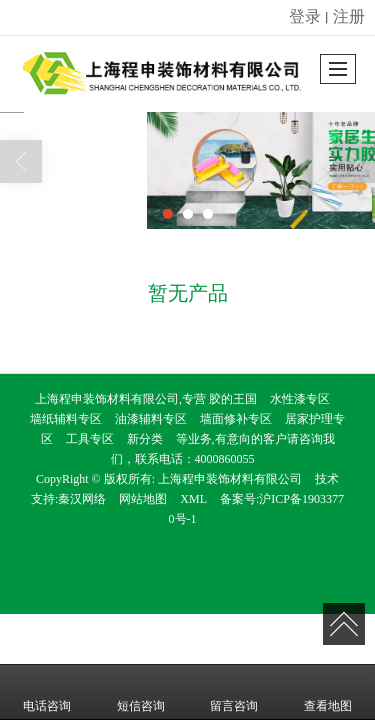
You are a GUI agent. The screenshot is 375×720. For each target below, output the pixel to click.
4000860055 (225, 459)
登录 (305, 16)
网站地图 (143, 499)
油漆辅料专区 (151, 419)
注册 (349, 16)
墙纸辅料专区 (66, 419)
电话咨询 (47, 692)
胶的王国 (233, 399)
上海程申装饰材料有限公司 (230, 479)
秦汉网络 (82, 499)
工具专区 (90, 439)
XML (193, 499)
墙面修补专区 (236, 419)
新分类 (145, 439)
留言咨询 (234, 692)
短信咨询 (141, 692)
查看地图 (328, 692)
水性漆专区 (300, 399)
